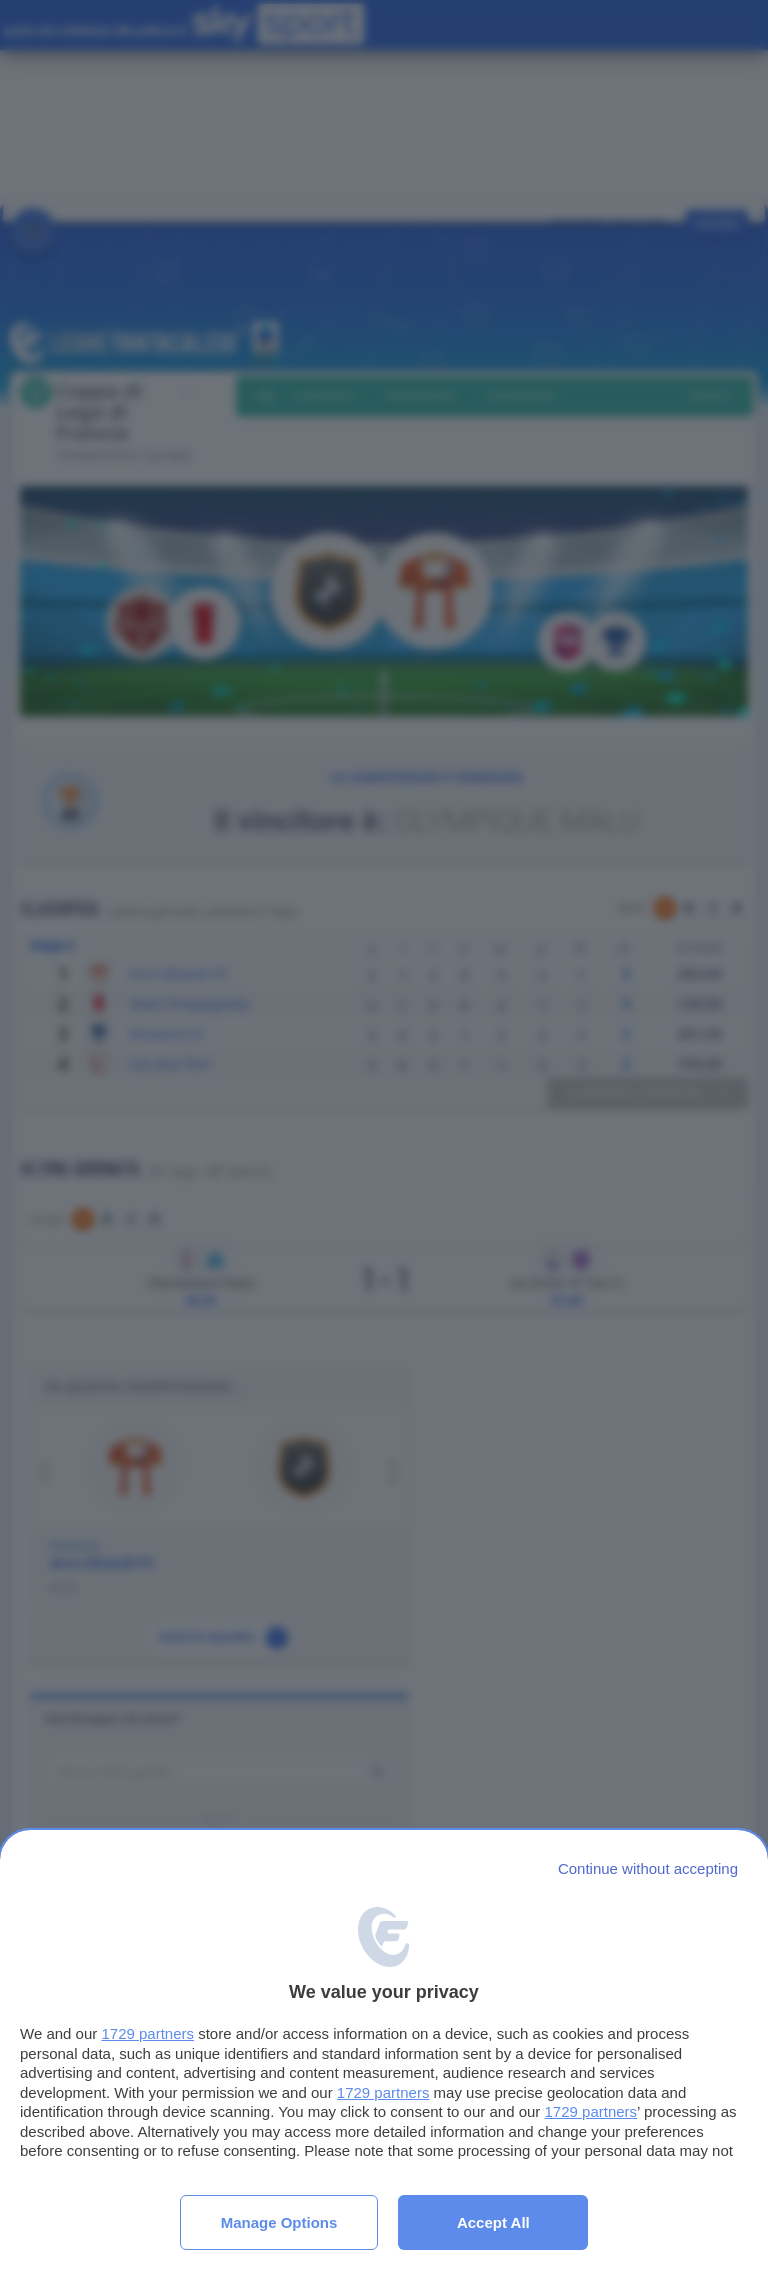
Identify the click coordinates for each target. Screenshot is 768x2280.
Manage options (279, 2222)
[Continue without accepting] (648, 1868)
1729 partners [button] (147, 2033)
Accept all (493, 2222)
